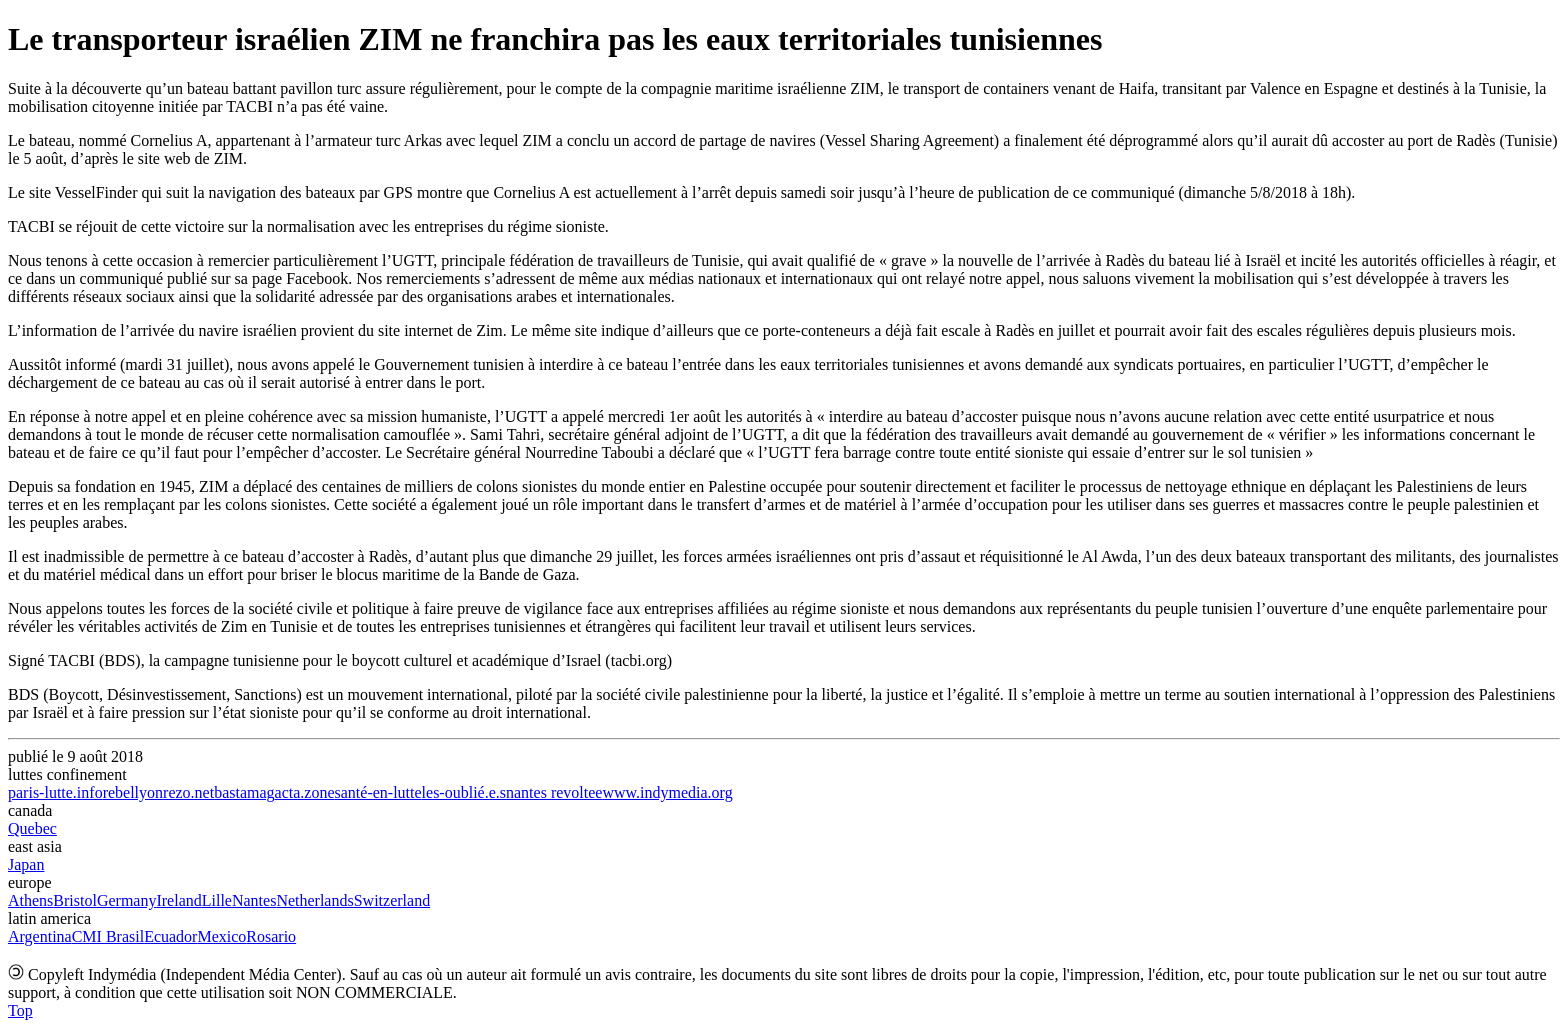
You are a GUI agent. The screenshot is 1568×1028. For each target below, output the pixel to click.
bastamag (244, 792)
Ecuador (170, 936)
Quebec (32, 828)
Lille (217, 900)
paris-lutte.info (55, 792)
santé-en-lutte (378, 792)
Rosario (271, 936)
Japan (26, 864)
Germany (127, 900)
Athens (30, 900)
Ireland (178, 900)
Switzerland (392, 900)
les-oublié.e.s (464, 792)
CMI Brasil (108, 936)
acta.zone (305, 792)
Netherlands (314, 900)
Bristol (75, 900)
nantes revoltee (554, 792)
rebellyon (133, 792)
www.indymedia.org (667, 792)
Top (20, 1010)
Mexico (221, 936)
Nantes (254, 900)
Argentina (40, 936)
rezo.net (188, 792)
